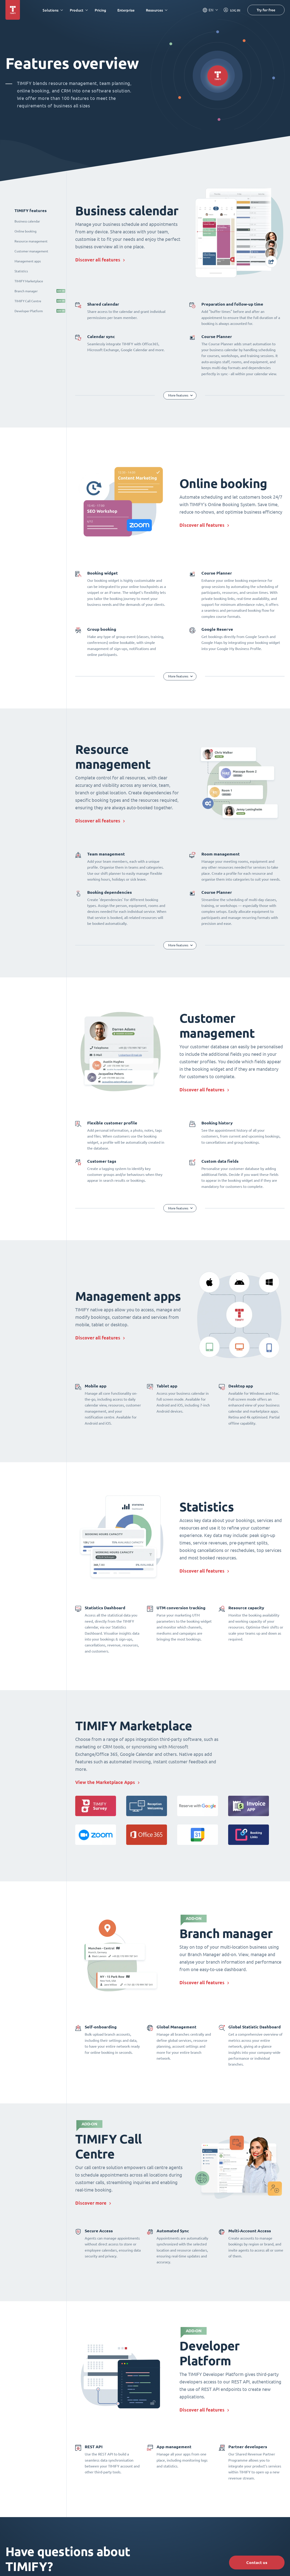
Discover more (90, 2203)
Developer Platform (39, 311)
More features (178, 395)
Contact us (256, 2562)
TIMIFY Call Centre (39, 301)
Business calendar (27, 221)
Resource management (31, 241)
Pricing (100, 10)
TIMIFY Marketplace (28, 281)
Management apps (27, 261)
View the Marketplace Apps (105, 1782)
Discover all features (97, 259)
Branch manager (39, 291)
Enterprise (126, 10)
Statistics (21, 271)
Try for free (266, 10)
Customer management (31, 251)
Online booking (25, 231)
